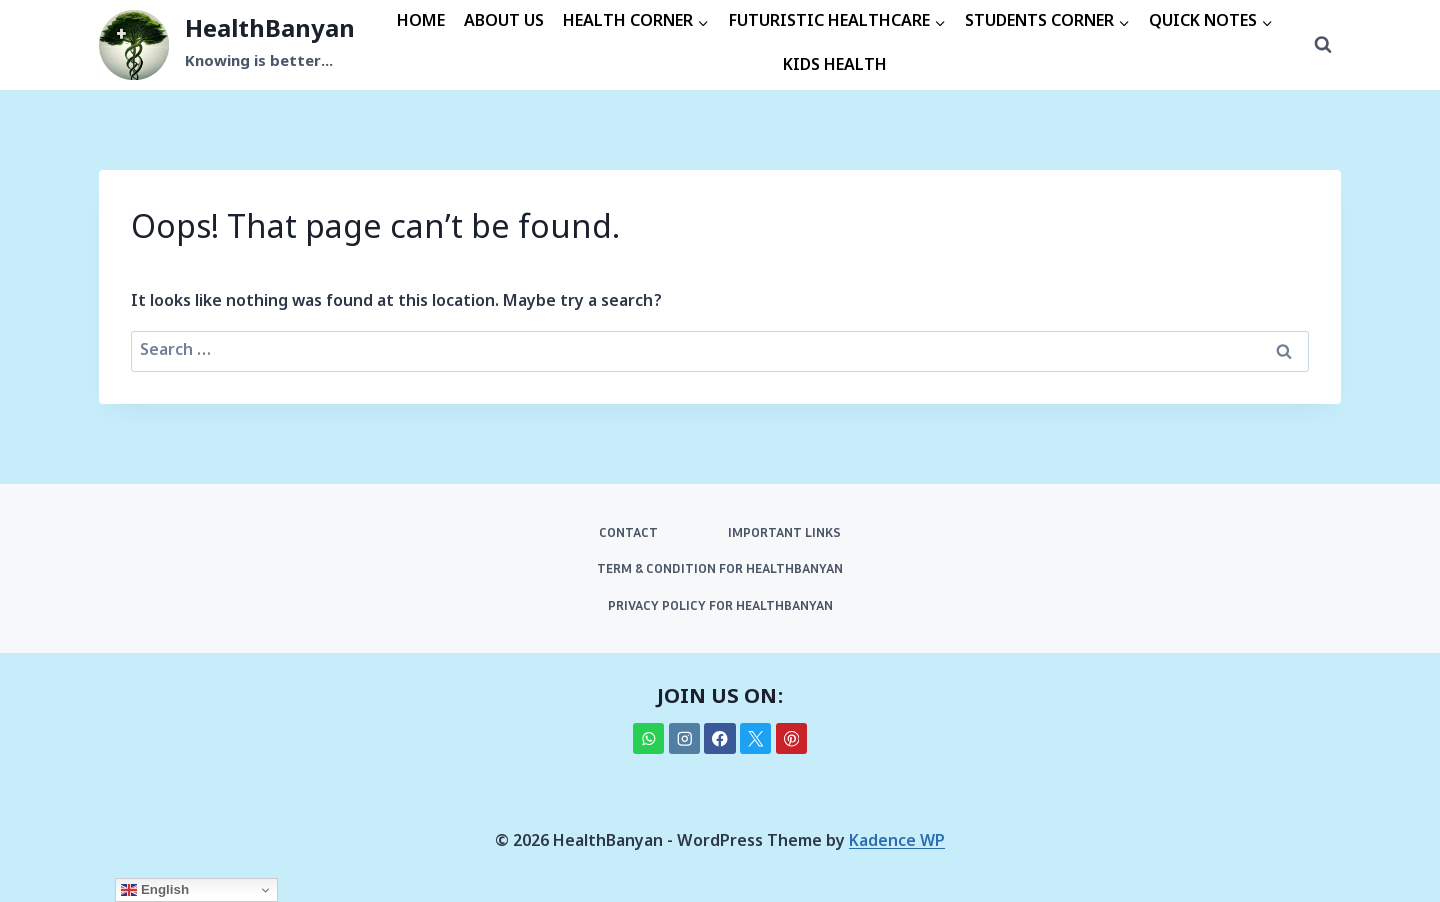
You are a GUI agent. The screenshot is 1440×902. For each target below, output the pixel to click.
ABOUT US (504, 22)
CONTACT (628, 531)
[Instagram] (684, 738)
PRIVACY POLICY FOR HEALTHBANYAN (720, 604)
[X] (755, 738)
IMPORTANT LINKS (784, 531)
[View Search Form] (1323, 45)
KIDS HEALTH (835, 66)
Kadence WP (897, 842)
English (155, 890)
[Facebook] (719, 738)
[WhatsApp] (648, 738)
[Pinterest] (791, 738)
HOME (421, 22)
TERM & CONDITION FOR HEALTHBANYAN (720, 567)
